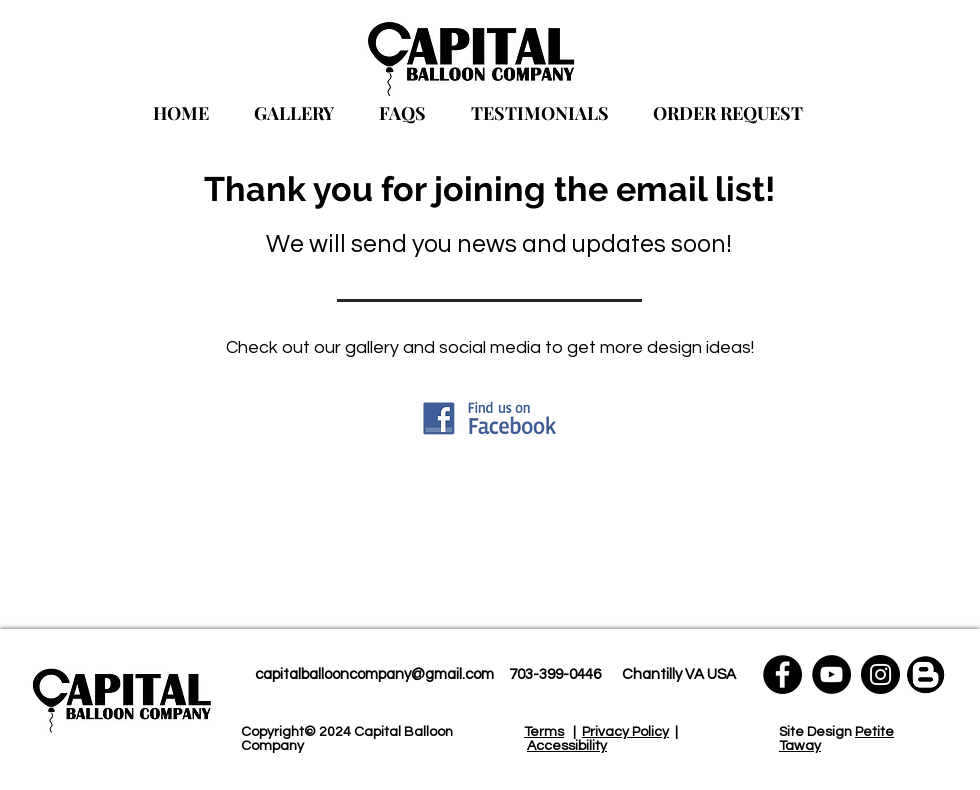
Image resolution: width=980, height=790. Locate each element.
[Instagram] (880, 674)
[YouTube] (831, 674)
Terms (544, 732)
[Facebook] (782, 674)
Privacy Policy (625, 732)
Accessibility (567, 746)
